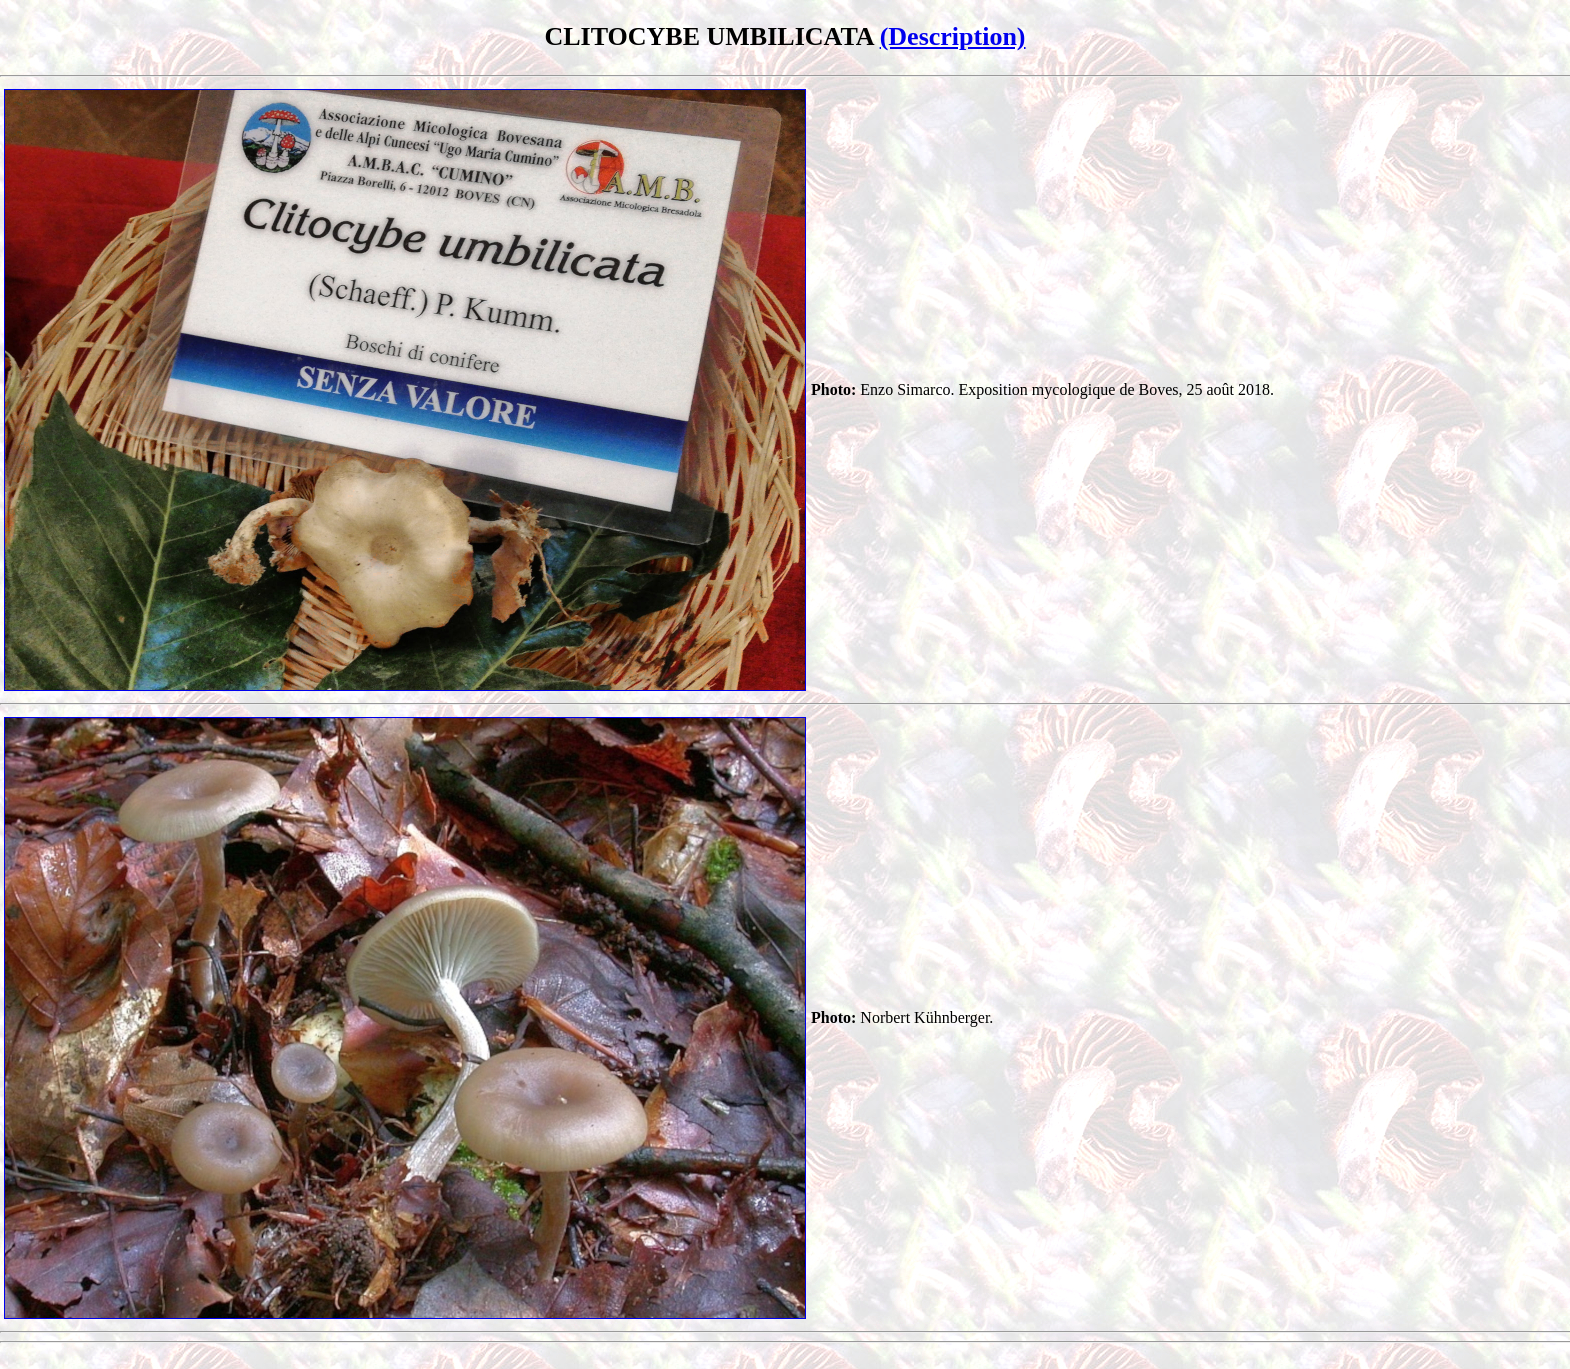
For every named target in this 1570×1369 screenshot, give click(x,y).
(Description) (953, 36)
